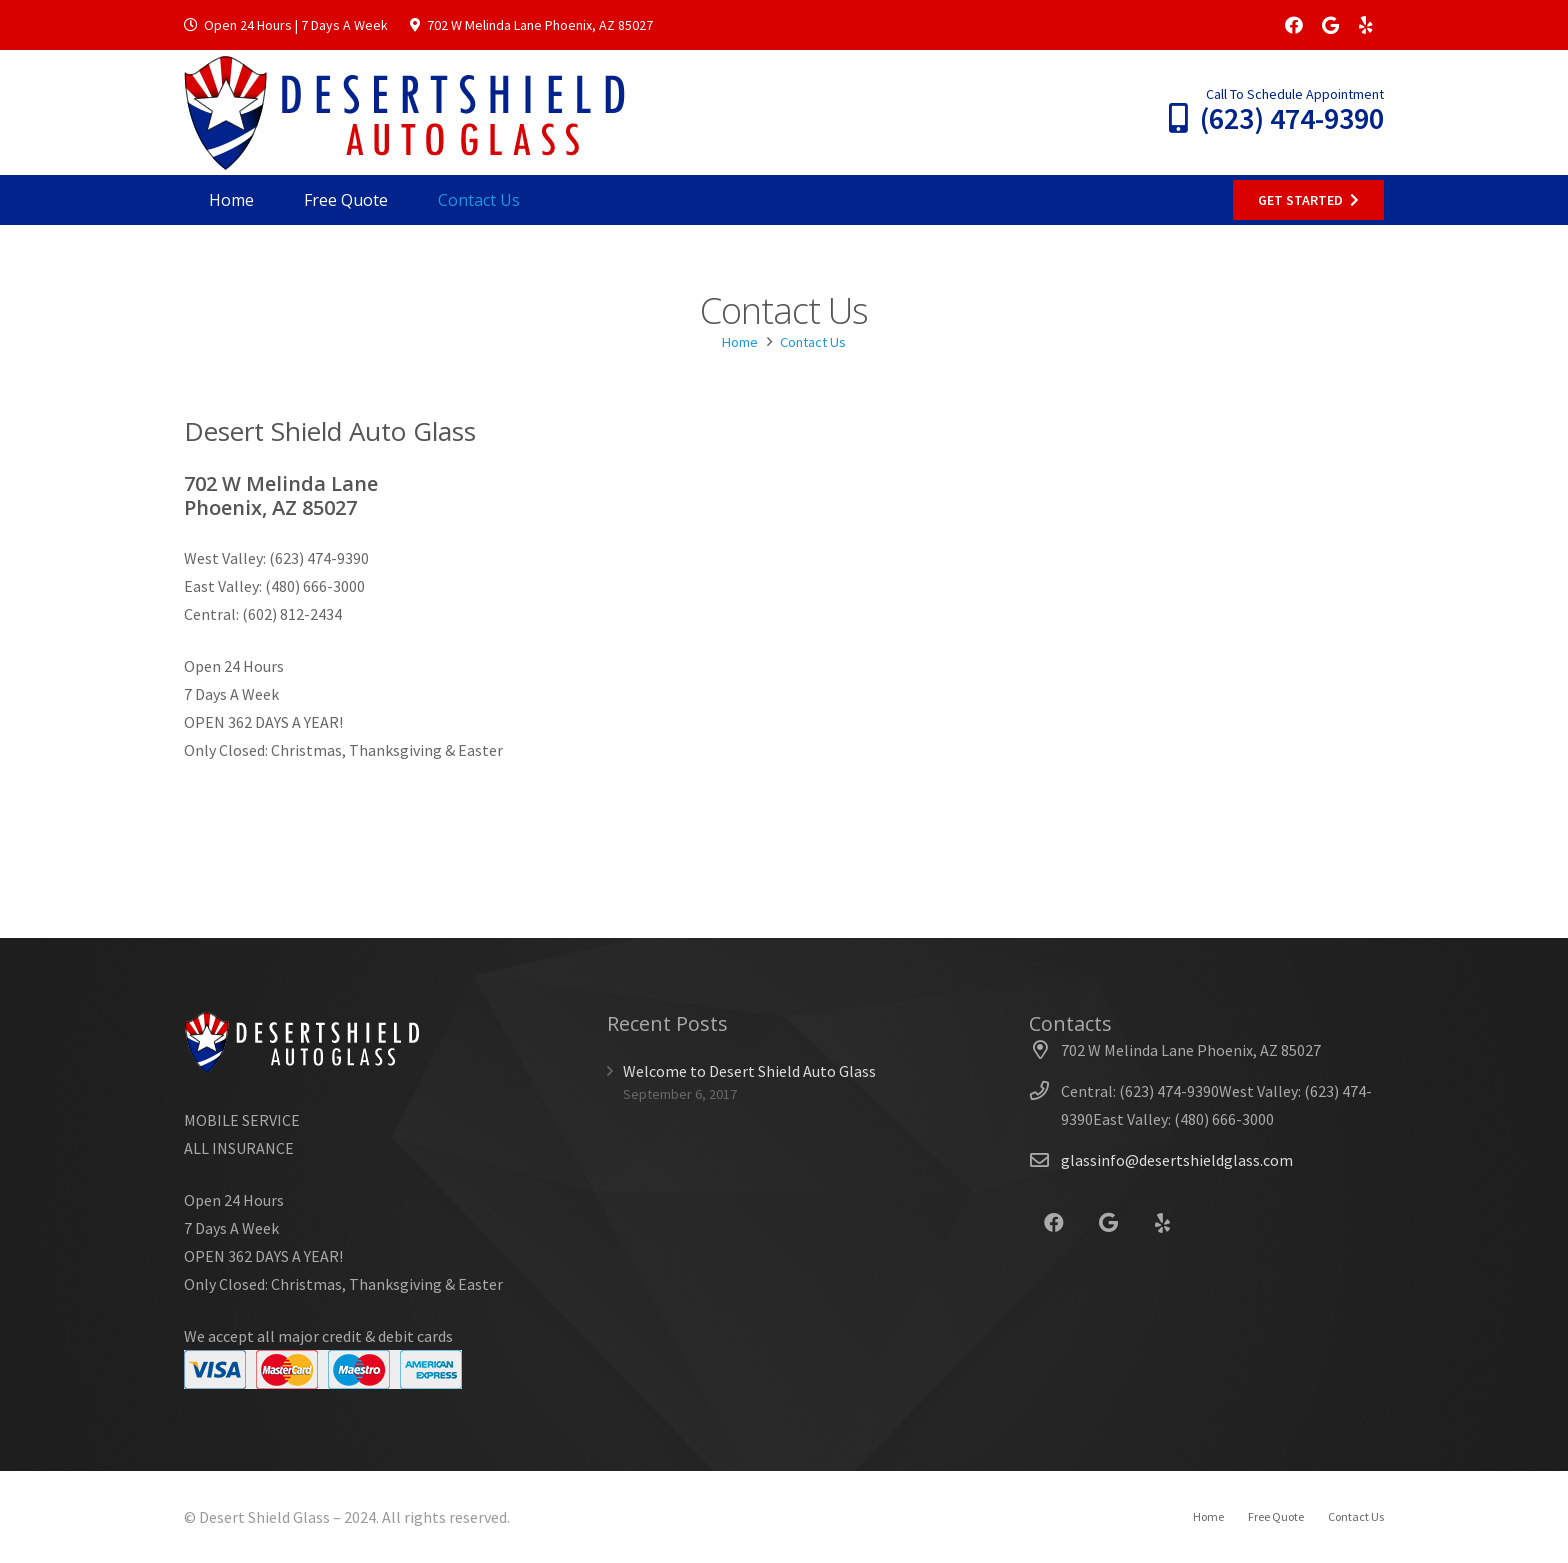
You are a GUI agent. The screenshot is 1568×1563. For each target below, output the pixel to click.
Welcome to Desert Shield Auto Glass (749, 1071)
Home (1208, 1516)
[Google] (1330, 25)
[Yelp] (1366, 25)
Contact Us (1356, 1516)
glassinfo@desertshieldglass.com (1177, 1160)
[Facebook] (1294, 25)
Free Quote (1276, 1516)
